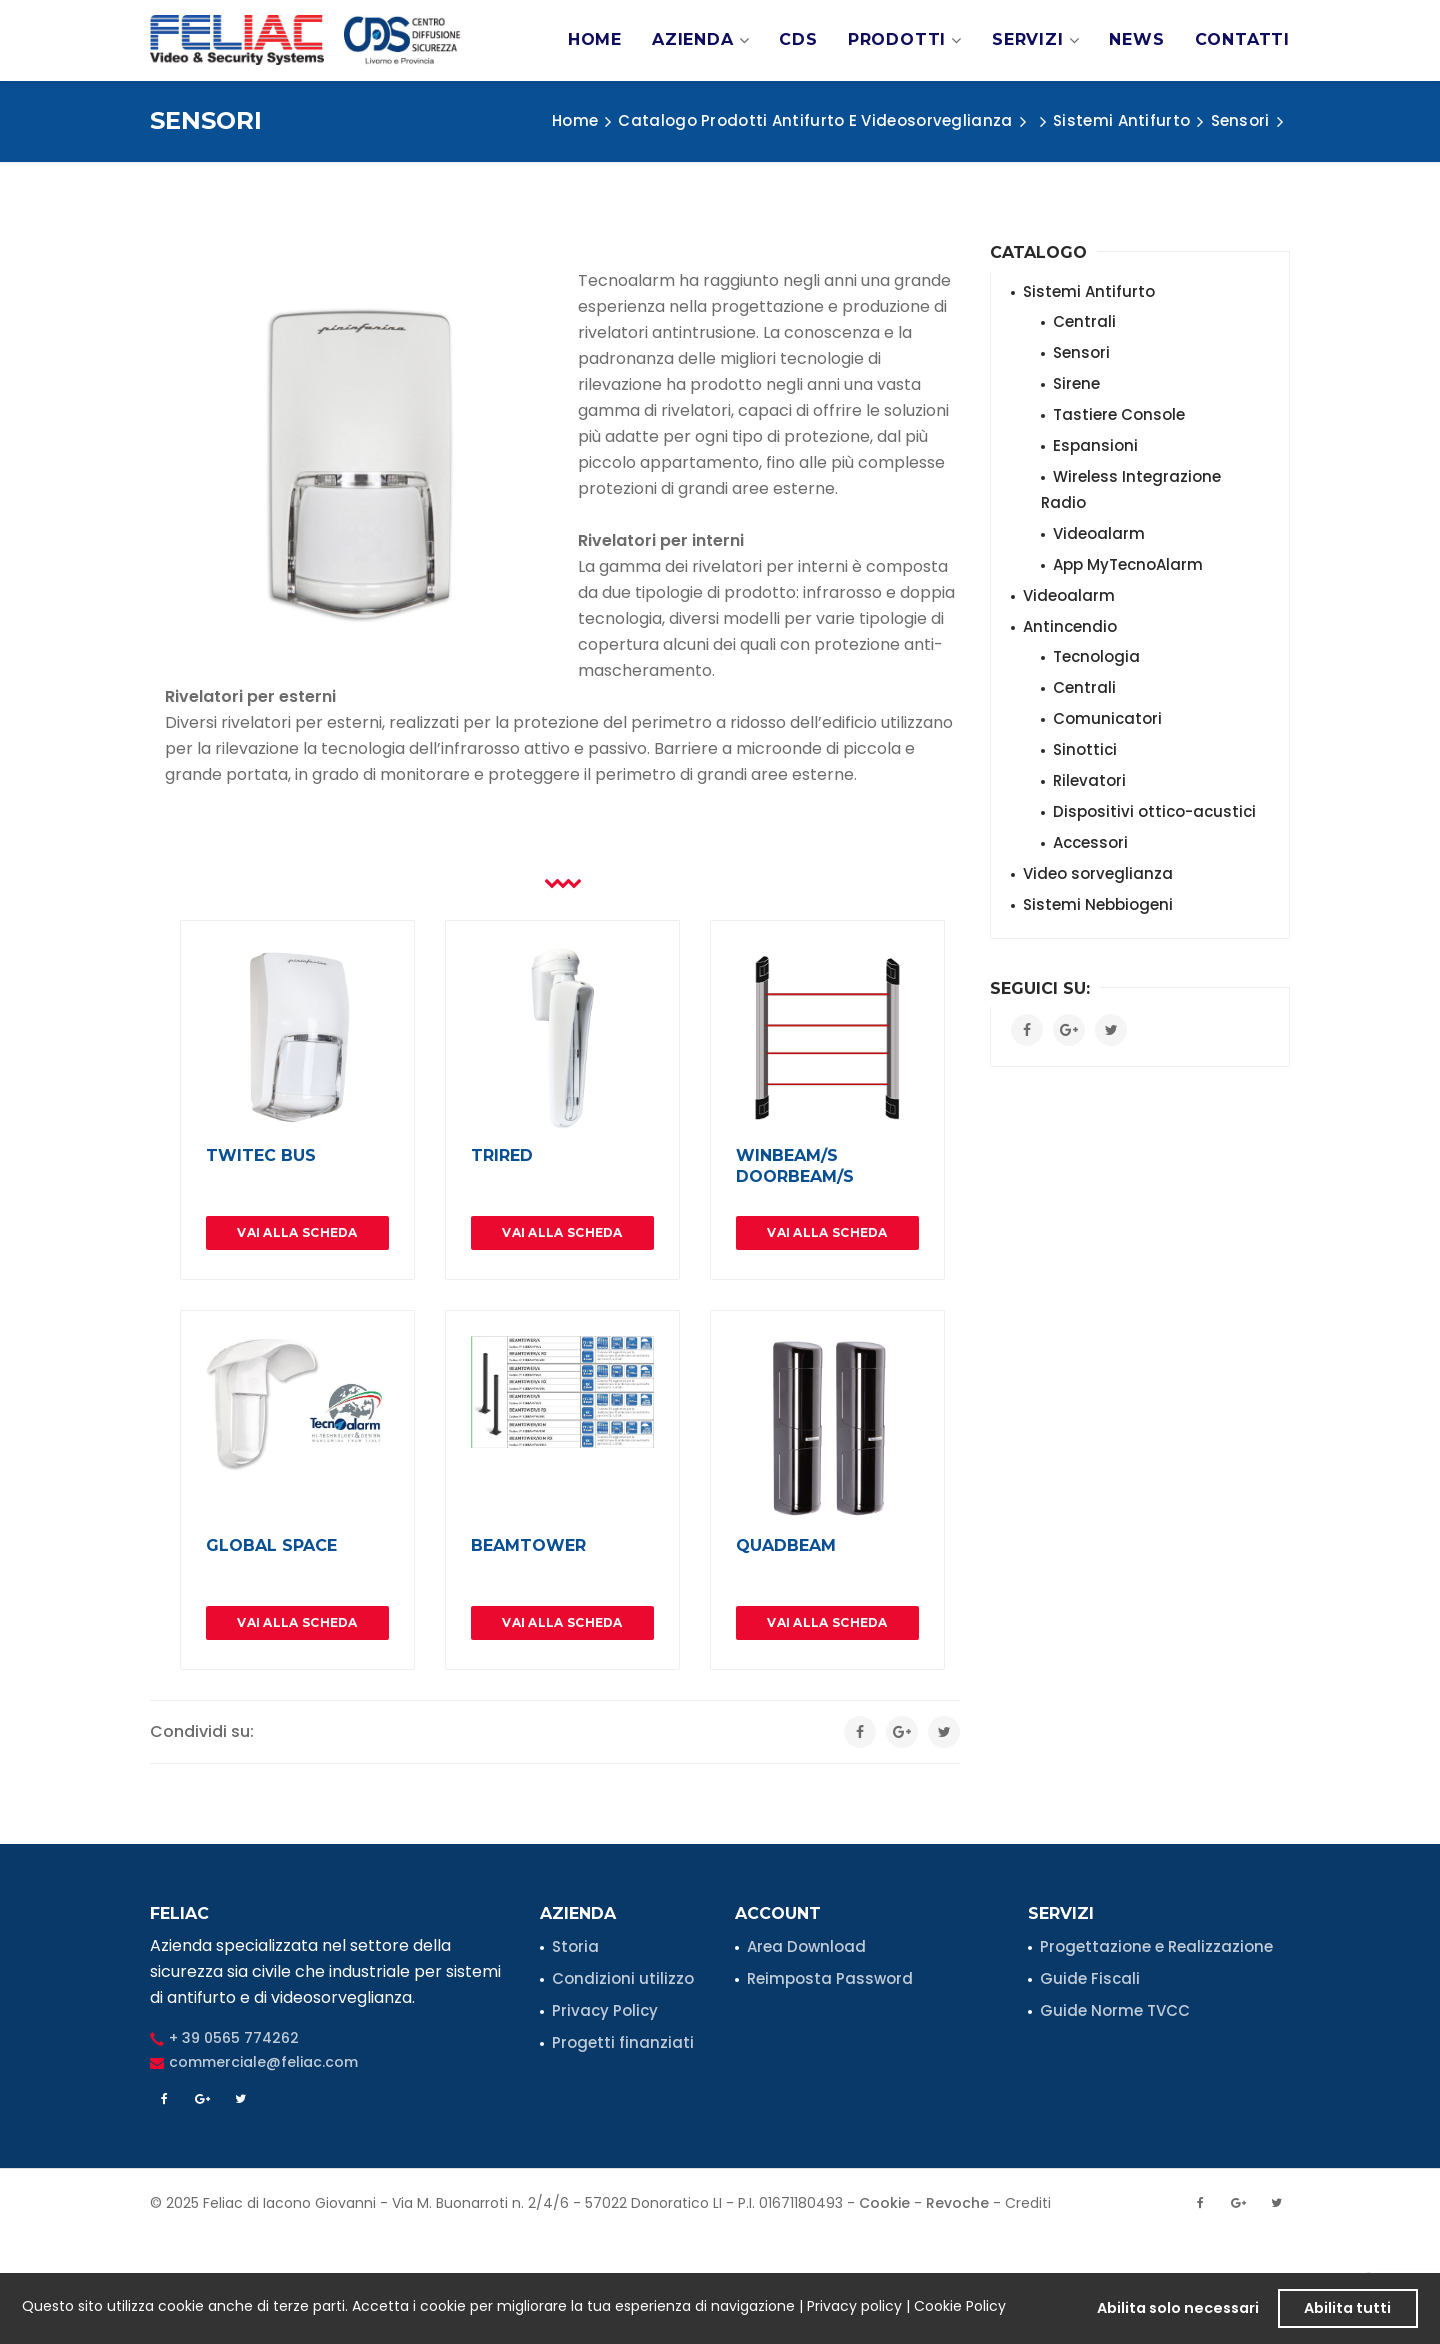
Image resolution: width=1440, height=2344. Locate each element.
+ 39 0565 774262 (234, 2038)
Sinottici (1085, 749)
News (1136, 39)
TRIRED (502, 1155)
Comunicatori (1107, 718)
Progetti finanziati (623, 2042)
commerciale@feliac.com (263, 2062)
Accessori (1090, 842)
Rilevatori (1089, 780)
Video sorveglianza (1098, 873)
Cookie (884, 2203)
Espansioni (1095, 445)
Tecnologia (1096, 656)
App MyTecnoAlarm (1128, 564)
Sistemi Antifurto (1089, 291)
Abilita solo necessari (1178, 2308)
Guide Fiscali (1090, 1978)
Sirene (1076, 383)
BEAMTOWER (528, 1545)
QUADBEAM (786, 1545)
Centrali (1084, 321)
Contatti (1242, 39)
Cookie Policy (960, 2306)
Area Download (806, 1946)
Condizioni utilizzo (623, 1978)
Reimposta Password (830, 1978)
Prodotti (905, 40)
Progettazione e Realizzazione (1156, 1946)
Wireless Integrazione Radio (1131, 489)
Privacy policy (854, 2306)
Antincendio (1070, 626)
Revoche (957, 2203)
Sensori (1081, 352)
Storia (575, 1946)
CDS (798, 39)
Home (595, 39)
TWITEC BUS (261, 1155)
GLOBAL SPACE (271, 1545)
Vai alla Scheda (297, 1232)
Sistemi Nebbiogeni (1098, 904)
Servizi (1035, 40)
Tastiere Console (1119, 414)
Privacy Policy (605, 2010)
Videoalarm (1099, 533)
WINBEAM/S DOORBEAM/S (795, 1166)
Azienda (700, 40)
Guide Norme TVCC (1115, 2010)
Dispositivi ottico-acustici (1154, 811)
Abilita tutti (1347, 2308)
